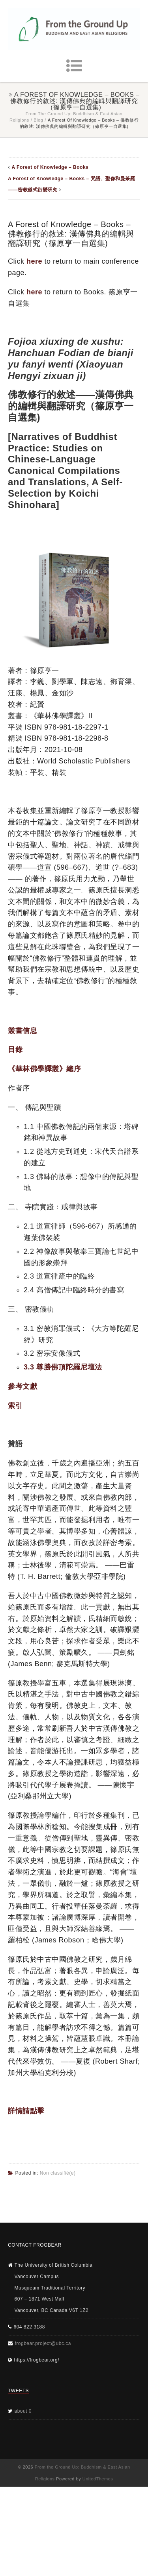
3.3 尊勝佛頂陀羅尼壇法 (63, 1367)
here (34, 261)
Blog (38, 120)
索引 (15, 1406)
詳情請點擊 (26, 2111)
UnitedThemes (97, 2478)
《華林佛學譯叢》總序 (44, 1069)
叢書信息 (22, 1031)
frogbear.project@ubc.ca (43, 2343)
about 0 (23, 2411)
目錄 (15, 1049)
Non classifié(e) (58, 2173)
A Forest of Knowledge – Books (50, 167)
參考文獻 (22, 1386)
